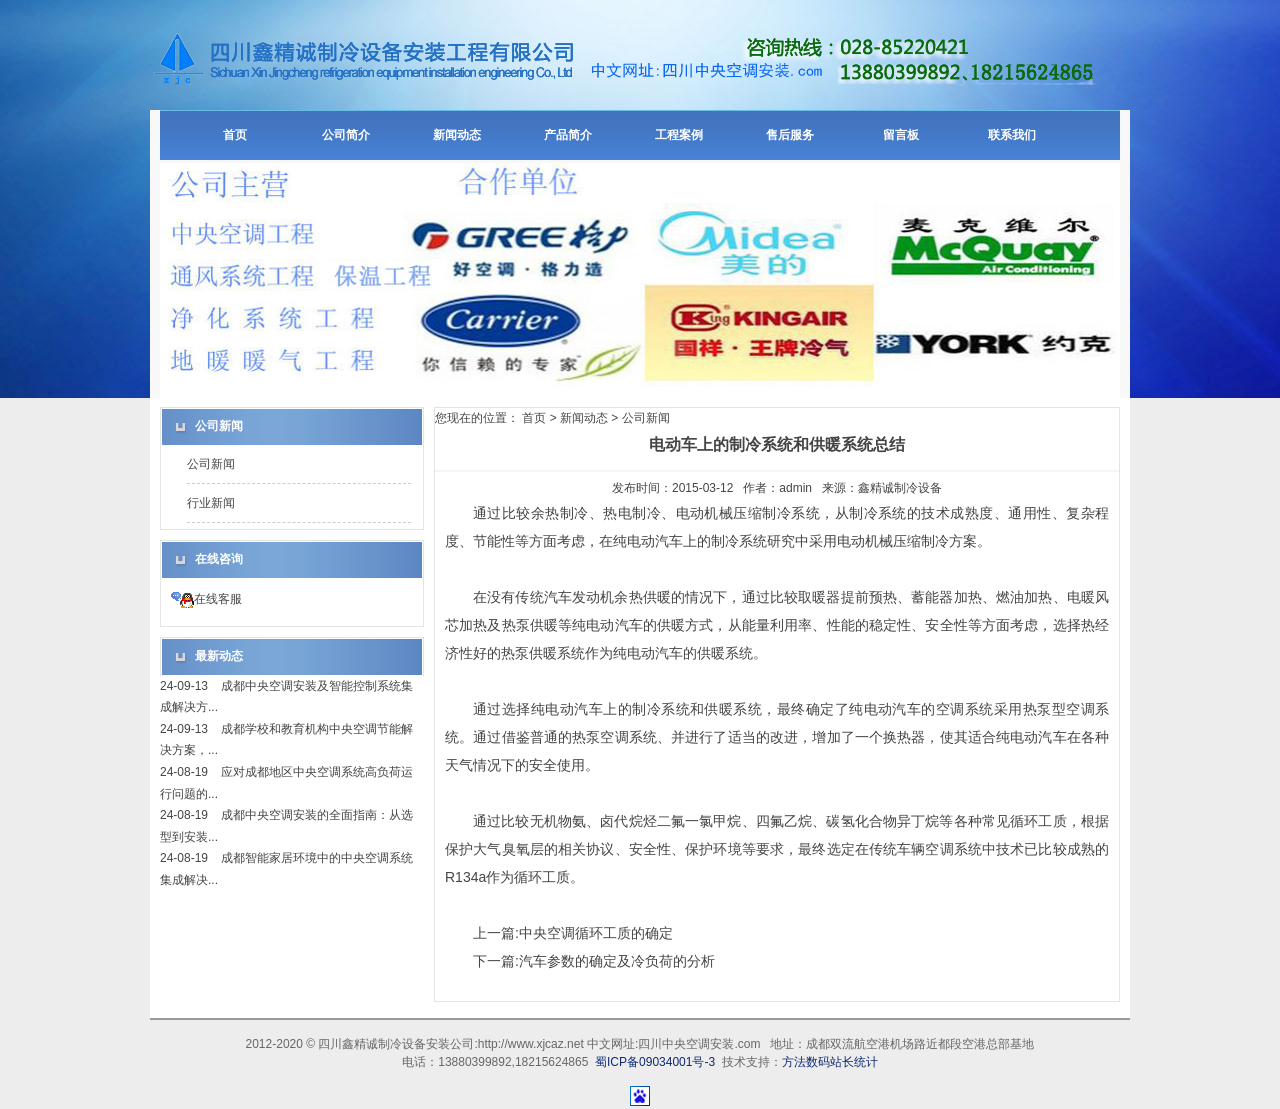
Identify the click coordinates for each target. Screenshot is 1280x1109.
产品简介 (568, 135)
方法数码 (806, 1062)
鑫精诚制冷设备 (900, 488)
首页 (235, 135)
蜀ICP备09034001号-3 (655, 1062)
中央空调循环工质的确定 (596, 933)
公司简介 (346, 135)
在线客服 (206, 599)
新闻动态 (457, 135)
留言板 (901, 135)
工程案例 (679, 135)
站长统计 (854, 1062)
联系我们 (1012, 135)
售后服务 (790, 135)
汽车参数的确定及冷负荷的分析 (617, 961)
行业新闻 (211, 503)
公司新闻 (211, 464)
